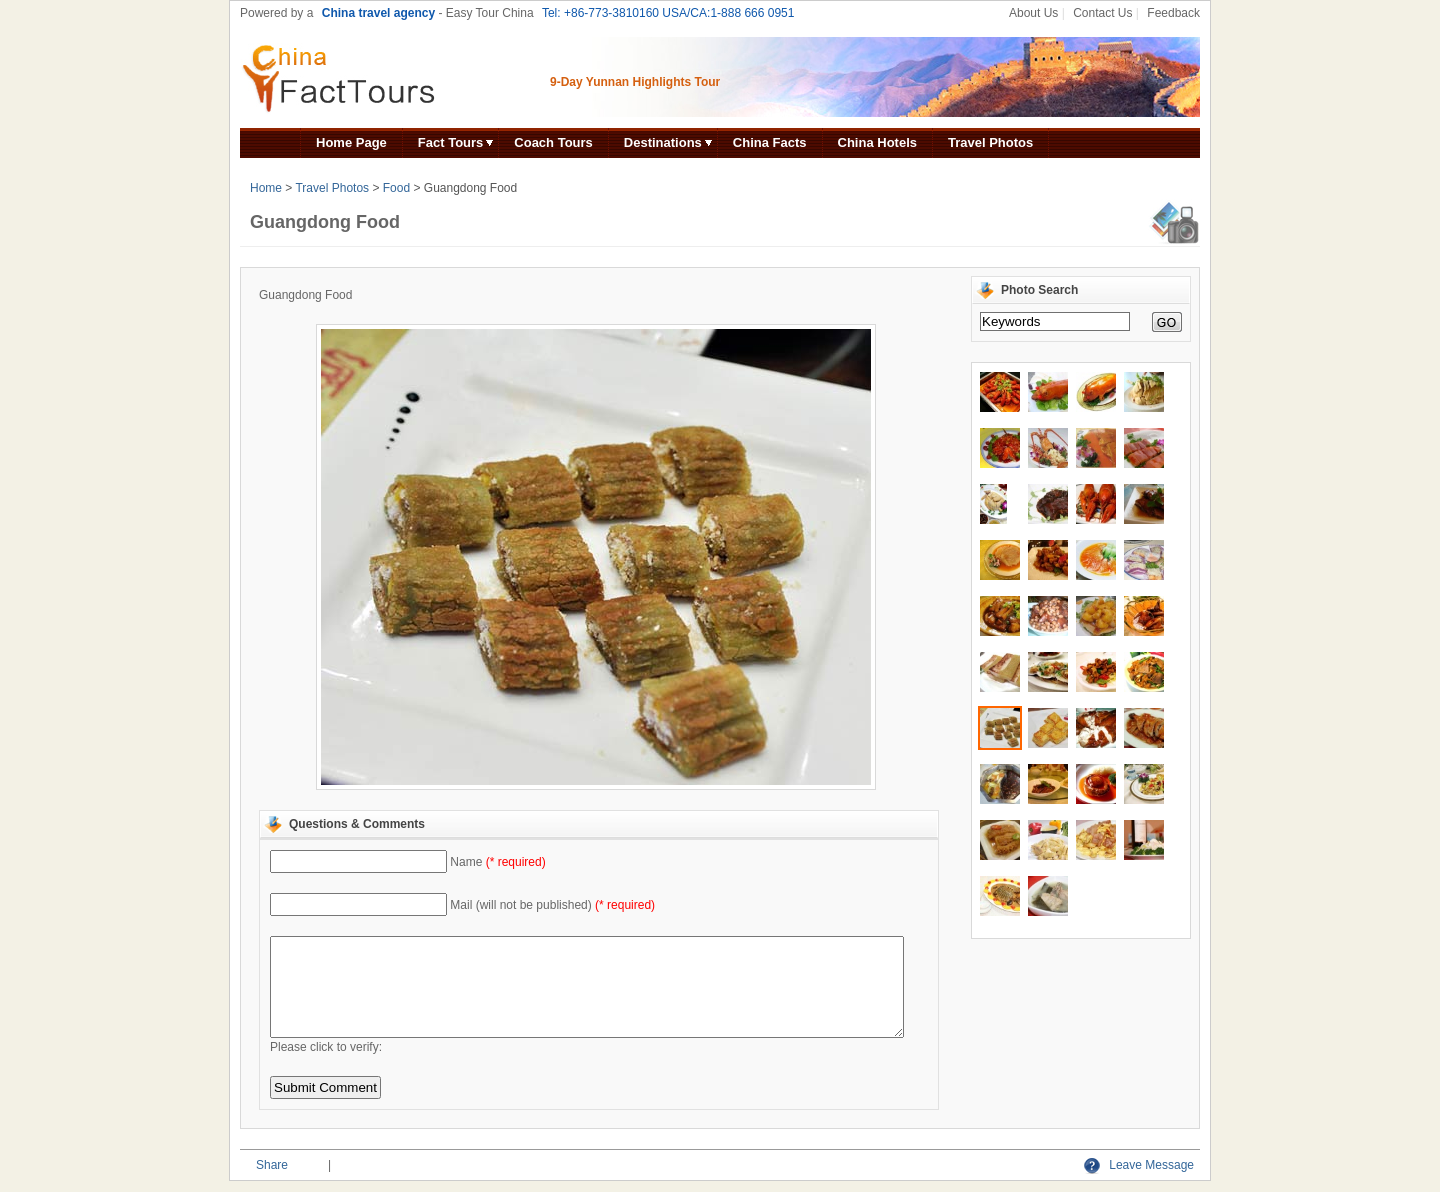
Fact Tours (451, 142)
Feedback (1173, 13)
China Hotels (877, 142)
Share (272, 1165)
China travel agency (378, 13)
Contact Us (1102, 13)
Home (266, 188)
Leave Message (1139, 1165)
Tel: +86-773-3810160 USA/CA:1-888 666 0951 (668, 13)
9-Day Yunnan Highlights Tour (635, 82)
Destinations (663, 142)
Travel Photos (990, 142)
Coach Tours (553, 142)
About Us (1033, 13)
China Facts (770, 142)
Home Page (351, 142)
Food (396, 188)
